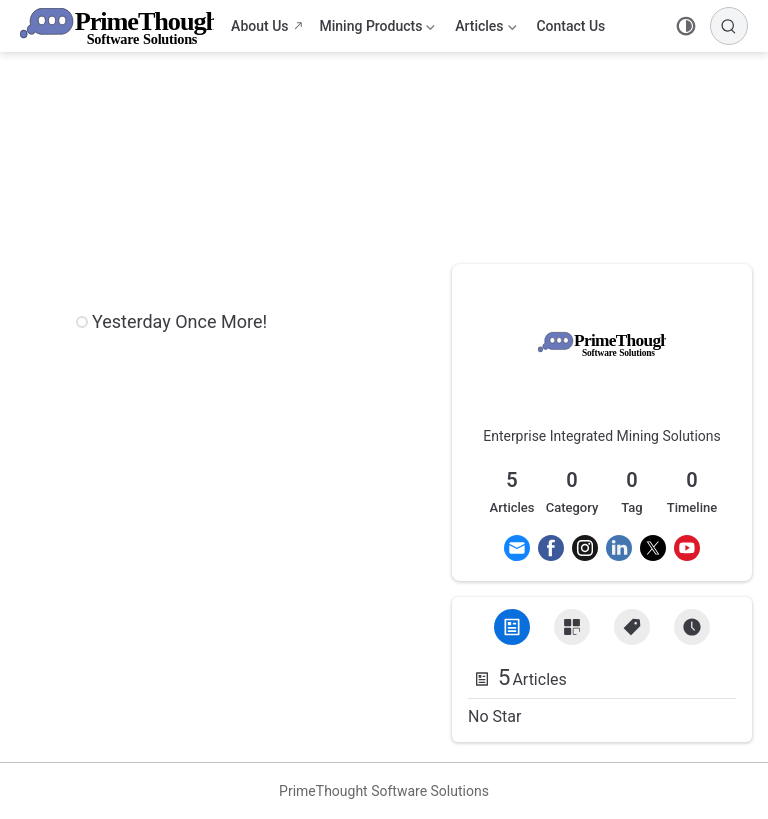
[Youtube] (687, 548)
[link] (602, 370)
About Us (259, 26)
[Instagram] (585, 548)
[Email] (517, 548)
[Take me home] (123, 26)
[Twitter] (653, 548)
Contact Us (570, 26)
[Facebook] (551, 548)
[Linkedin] (619, 548)
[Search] (729, 26)
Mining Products (378, 30)
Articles (485, 30)
